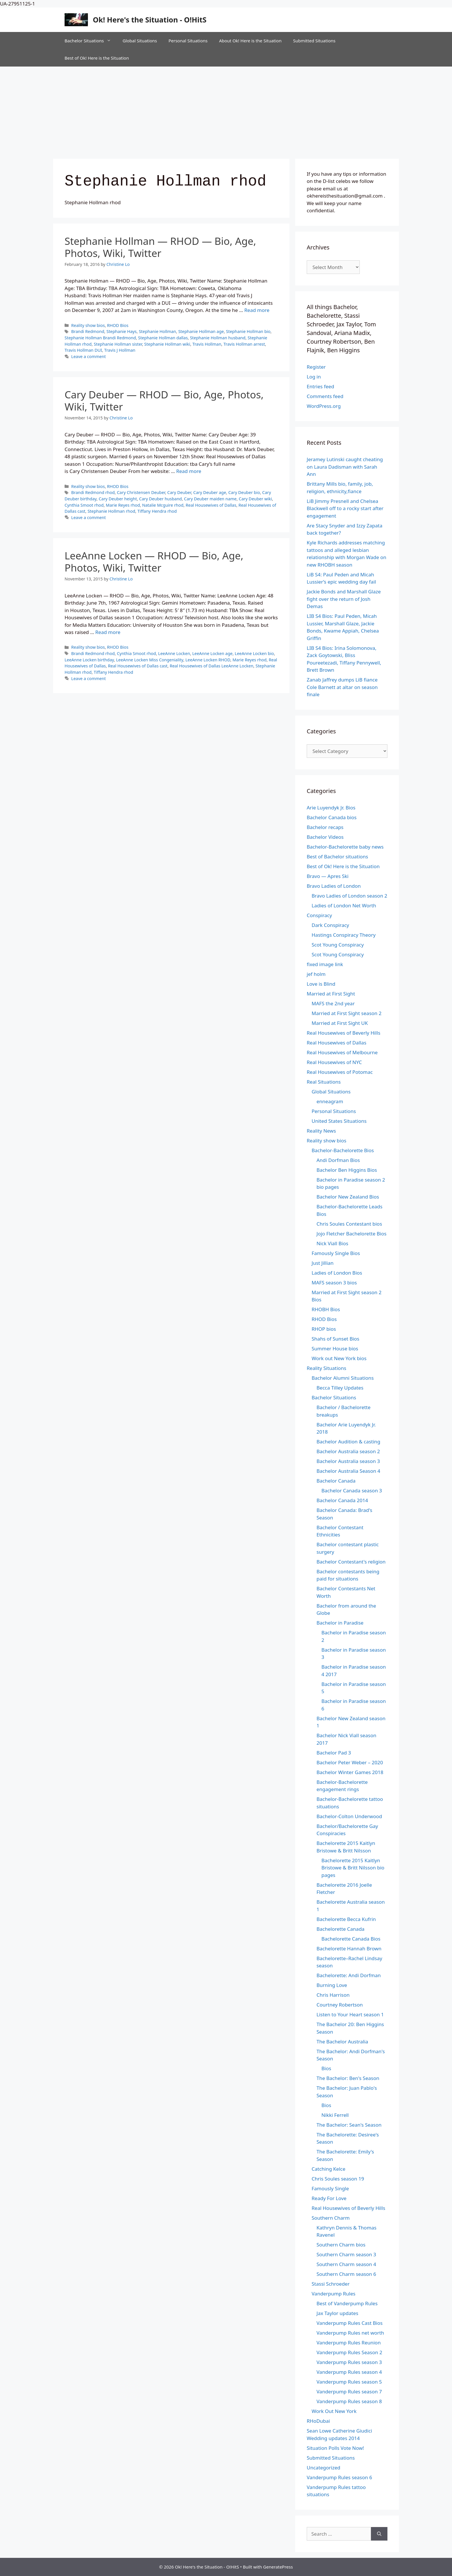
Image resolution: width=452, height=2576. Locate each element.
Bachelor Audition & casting (348, 1441)
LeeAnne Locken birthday (89, 660)
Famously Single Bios (336, 1253)
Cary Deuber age (209, 492)
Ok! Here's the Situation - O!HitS (149, 19)
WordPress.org (324, 406)
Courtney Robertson (340, 2004)
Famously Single (330, 2188)
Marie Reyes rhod (123, 505)
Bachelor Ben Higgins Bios (347, 1170)
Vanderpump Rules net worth (350, 2332)
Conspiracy (319, 915)
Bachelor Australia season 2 (348, 1451)
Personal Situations (187, 40)
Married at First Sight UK (340, 1023)
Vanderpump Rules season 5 (349, 2381)
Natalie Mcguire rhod (162, 505)
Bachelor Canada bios (332, 817)
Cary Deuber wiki (255, 498)
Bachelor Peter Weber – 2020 (350, 1762)
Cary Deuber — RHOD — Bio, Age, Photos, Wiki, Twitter (164, 400)
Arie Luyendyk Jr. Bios (331, 807)
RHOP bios (324, 1329)
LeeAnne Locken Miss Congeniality (149, 660)
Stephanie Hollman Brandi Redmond (100, 337)
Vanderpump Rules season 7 (349, 2391)
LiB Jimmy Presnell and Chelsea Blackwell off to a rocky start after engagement (345, 508)
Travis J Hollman (119, 350)
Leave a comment (88, 356)
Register (316, 367)
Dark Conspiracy (330, 925)
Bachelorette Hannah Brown (349, 1948)
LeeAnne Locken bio (254, 653)
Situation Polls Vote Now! (335, 2448)
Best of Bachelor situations (337, 856)
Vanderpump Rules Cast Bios (350, 2323)
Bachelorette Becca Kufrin (346, 1919)
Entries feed (320, 386)
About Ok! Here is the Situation (250, 40)
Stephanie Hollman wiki (167, 344)
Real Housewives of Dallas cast (138, 666)
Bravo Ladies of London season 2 (349, 895)
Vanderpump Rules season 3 (349, 2362)
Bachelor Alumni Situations (343, 1378)
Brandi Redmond (87, 331)
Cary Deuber (179, 492)
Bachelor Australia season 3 (348, 1461)
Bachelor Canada (336, 1480)
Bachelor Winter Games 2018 (350, 1772)
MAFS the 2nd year (333, 1003)
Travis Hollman (206, 344)
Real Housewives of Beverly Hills (343, 1032)
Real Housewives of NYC (334, 1062)
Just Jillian (323, 1263)
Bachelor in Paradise (340, 1622)
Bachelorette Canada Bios (351, 1938)
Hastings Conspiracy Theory (344, 935)
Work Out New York (334, 2411)
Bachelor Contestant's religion (351, 1561)
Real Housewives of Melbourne (342, 1052)
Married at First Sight (331, 993)
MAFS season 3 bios (334, 1282)
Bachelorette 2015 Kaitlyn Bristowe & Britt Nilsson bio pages (352, 1867)
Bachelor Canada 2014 (342, 1500)
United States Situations (339, 1121)
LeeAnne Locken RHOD (207, 660)
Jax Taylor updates (337, 2313)
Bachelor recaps (325, 827)
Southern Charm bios (341, 2244)
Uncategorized (323, 2467)
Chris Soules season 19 (338, 2178)
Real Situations (324, 1081)
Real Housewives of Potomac (340, 1072)
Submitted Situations (314, 40)
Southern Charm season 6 (346, 2274)
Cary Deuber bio (244, 492)
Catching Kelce (328, 2169)
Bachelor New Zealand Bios (348, 1196)
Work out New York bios (339, 1358)
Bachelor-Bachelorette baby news (345, 846)
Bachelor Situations (91, 40)
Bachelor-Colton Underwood (349, 1816)
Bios (326, 2068)
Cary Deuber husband (160, 498)
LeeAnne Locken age (212, 653)
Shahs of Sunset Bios (335, 1338)
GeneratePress (278, 2567)
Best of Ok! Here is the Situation (97, 58)
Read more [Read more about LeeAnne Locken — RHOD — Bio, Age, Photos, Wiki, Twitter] (107, 632)
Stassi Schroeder (331, 2283)
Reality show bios (88, 325)
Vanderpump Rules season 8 (349, 2401)
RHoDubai (318, 2421)
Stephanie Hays (121, 331)
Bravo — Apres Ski (328, 876)
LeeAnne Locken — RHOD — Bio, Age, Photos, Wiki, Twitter (154, 561)
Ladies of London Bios (337, 1272)
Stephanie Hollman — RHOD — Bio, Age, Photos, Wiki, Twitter (160, 247)
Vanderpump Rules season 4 (349, 2372)
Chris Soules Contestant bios (349, 1223)
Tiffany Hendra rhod (157, 511)
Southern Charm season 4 (346, 2264)
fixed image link (325, 964)
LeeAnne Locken (174, 653)
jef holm (316, 974)
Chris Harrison (333, 1995)
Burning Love (332, 1985)
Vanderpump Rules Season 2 (349, 2352)
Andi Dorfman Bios (338, 1160)
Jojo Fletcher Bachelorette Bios (352, 1233)
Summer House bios (335, 1348)
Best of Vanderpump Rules (347, 2303)
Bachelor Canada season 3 (351, 1490)
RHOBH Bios (326, 1309)
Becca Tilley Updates (340, 1387)
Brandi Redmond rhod (93, 492)
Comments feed (325, 396)
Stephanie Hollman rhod (111, 511)
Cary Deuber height (118, 498)
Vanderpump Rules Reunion (349, 2342)
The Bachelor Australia (342, 2041)
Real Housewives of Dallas (211, 505)
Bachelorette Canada (340, 1929)
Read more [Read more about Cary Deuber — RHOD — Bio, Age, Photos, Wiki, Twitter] (188, 471)
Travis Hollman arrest (244, 344)
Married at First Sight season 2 (346, 1013)
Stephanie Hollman (157, 331)
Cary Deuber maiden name (210, 498)
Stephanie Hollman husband (217, 337)
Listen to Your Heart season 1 (350, 2014)
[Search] (379, 2534)
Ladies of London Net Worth (344, 905)
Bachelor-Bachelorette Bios (343, 1150)
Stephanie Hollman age (201, 331)
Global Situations (140, 40)
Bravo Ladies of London (334, 886)
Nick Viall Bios (332, 1243)
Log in (314, 376)
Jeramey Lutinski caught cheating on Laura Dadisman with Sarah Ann (345, 466)
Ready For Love (329, 2198)
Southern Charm (331, 2218)
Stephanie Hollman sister (118, 344)
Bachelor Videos (325, 837)
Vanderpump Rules (333, 2293)
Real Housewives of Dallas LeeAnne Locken (211, 666)
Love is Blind (321, 984)
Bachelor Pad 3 (334, 1752)
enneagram (330, 1101)
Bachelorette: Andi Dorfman (349, 1975)
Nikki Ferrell (335, 2115)
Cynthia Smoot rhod (84, 505)
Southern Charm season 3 (346, 2254)
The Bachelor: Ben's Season (348, 2078)
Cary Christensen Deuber (141, 492)
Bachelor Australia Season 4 (348, 1471)
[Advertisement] (226, 109)
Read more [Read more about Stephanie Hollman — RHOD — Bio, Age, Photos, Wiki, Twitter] (256, 310)
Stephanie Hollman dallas (163, 337)
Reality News (321, 1130)
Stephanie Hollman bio (248, 331)
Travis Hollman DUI (83, 350)
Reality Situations (326, 1368)
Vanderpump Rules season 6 (339, 2477)
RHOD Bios (117, 325)
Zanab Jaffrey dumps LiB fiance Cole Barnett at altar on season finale (342, 687)
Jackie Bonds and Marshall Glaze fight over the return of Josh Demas (344, 599)
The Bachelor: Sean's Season (349, 2124)
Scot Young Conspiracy (338, 944)
